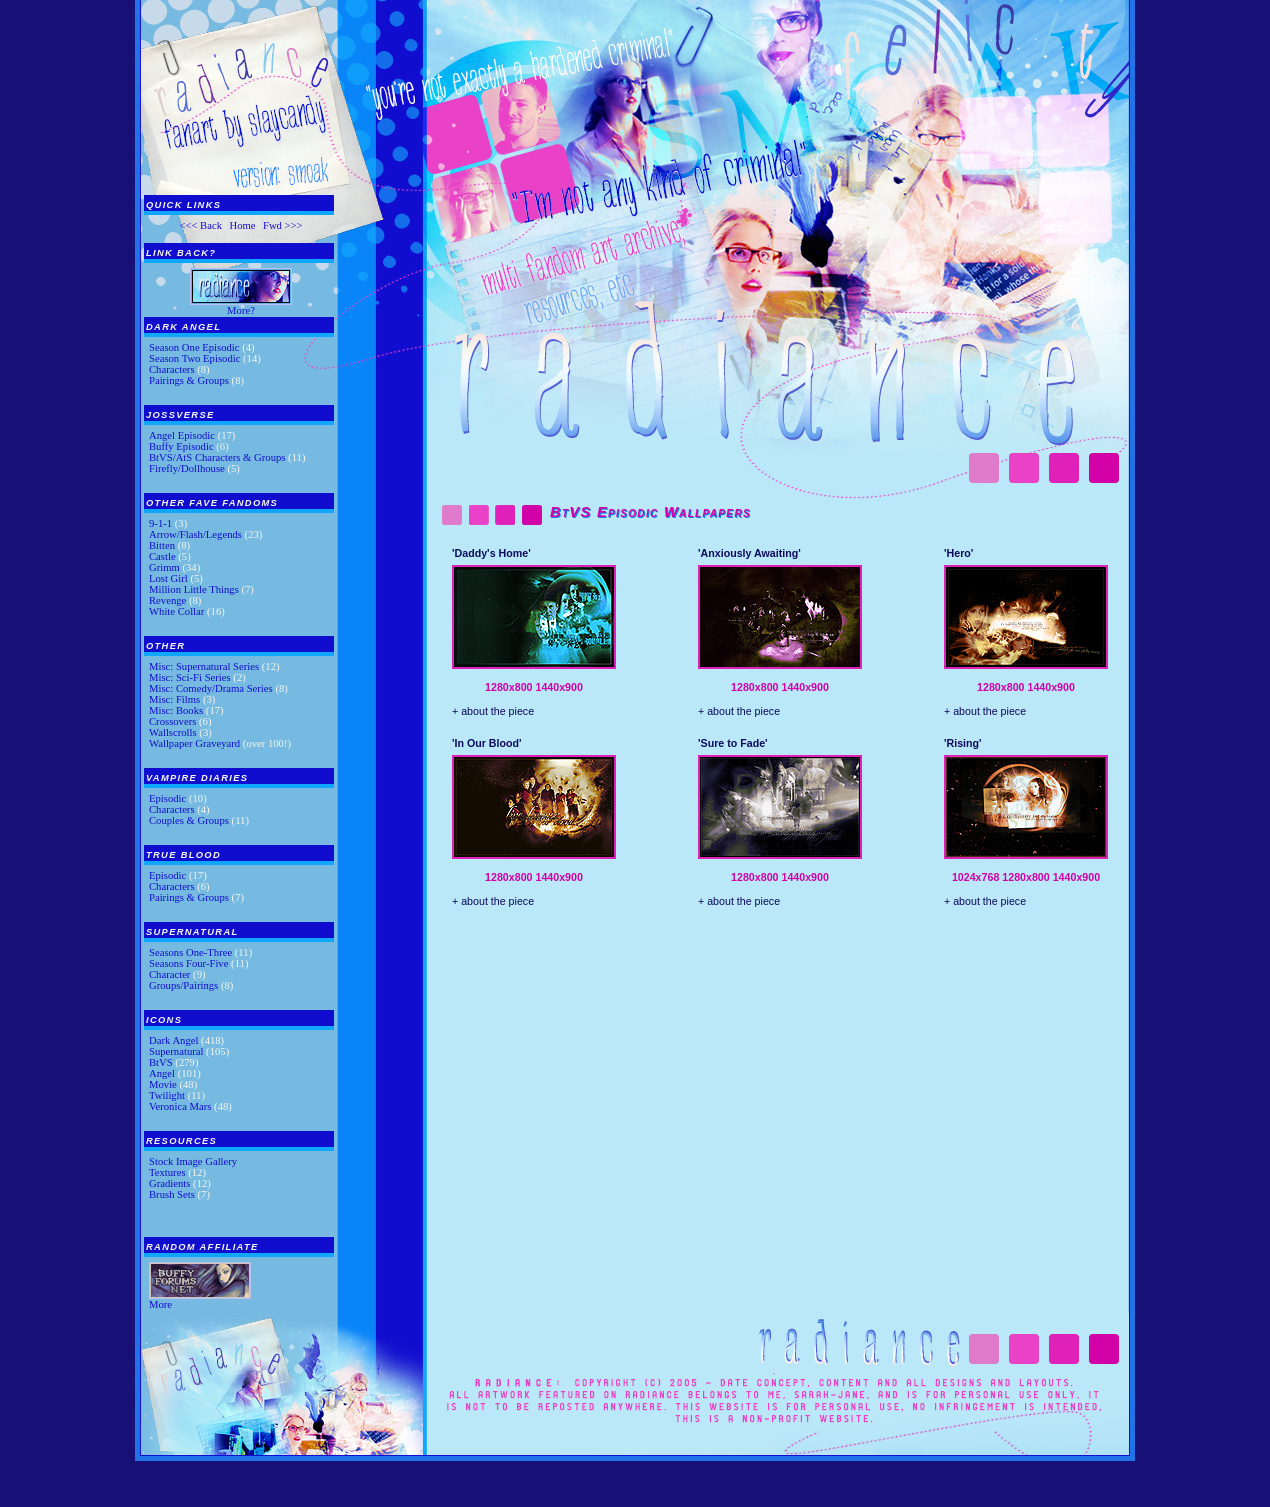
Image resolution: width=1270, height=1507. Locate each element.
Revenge (167, 600)
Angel (162, 1073)
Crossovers (172, 721)
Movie (163, 1084)
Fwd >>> (283, 225)
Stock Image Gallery (193, 1161)
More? (241, 310)
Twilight (167, 1095)
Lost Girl (168, 578)
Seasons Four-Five (188, 963)
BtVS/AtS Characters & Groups (217, 457)
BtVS (161, 1062)
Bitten (162, 545)
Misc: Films (174, 699)
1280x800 (508, 687)
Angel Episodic (182, 435)
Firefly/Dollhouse (187, 468)
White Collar (176, 611)
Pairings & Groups (189, 380)
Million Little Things (194, 589)
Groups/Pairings (183, 985)
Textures (167, 1172)
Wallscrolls (173, 732)
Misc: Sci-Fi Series (190, 677)
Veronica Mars (180, 1106)
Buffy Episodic (181, 446)
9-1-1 (160, 523)
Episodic (167, 798)
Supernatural (176, 1051)
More (160, 1304)
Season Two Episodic (194, 358)
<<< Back (200, 225)
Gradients (169, 1183)
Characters (172, 369)
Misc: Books (176, 710)
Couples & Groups (189, 820)
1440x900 (558, 687)
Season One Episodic (194, 347)
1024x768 (975, 877)
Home (242, 225)
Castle (162, 556)
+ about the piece (493, 711)
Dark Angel (173, 1040)
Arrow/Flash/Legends (195, 534)
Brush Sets (172, 1194)
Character (169, 974)
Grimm (164, 567)
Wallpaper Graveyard (194, 743)
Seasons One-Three (190, 952)
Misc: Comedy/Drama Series (211, 688)
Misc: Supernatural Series (204, 666)
